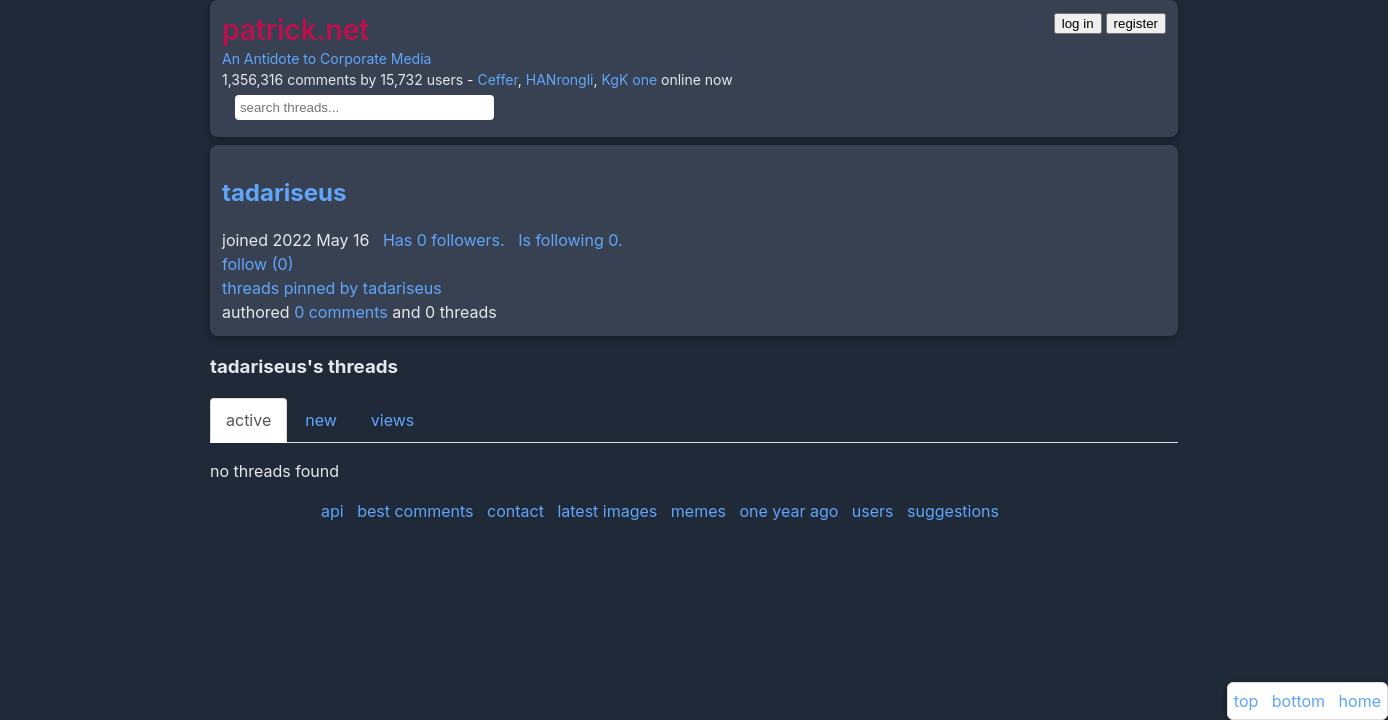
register (1136, 23)
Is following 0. (570, 240)
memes (698, 511)
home (1360, 701)
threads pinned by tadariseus (332, 288)
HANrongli (560, 79)
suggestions (953, 511)
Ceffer (497, 79)
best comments (415, 511)
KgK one (629, 79)
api (332, 511)
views (392, 420)
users (873, 511)
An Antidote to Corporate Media (326, 58)
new (321, 420)
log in (1078, 23)
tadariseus (284, 192)
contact (515, 511)
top (1246, 701)
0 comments (341, 312)
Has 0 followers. (444, 240)
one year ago (788, 511)
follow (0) (257, 264)
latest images (607, 511)
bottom (1298, 701)
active (248, 420)
